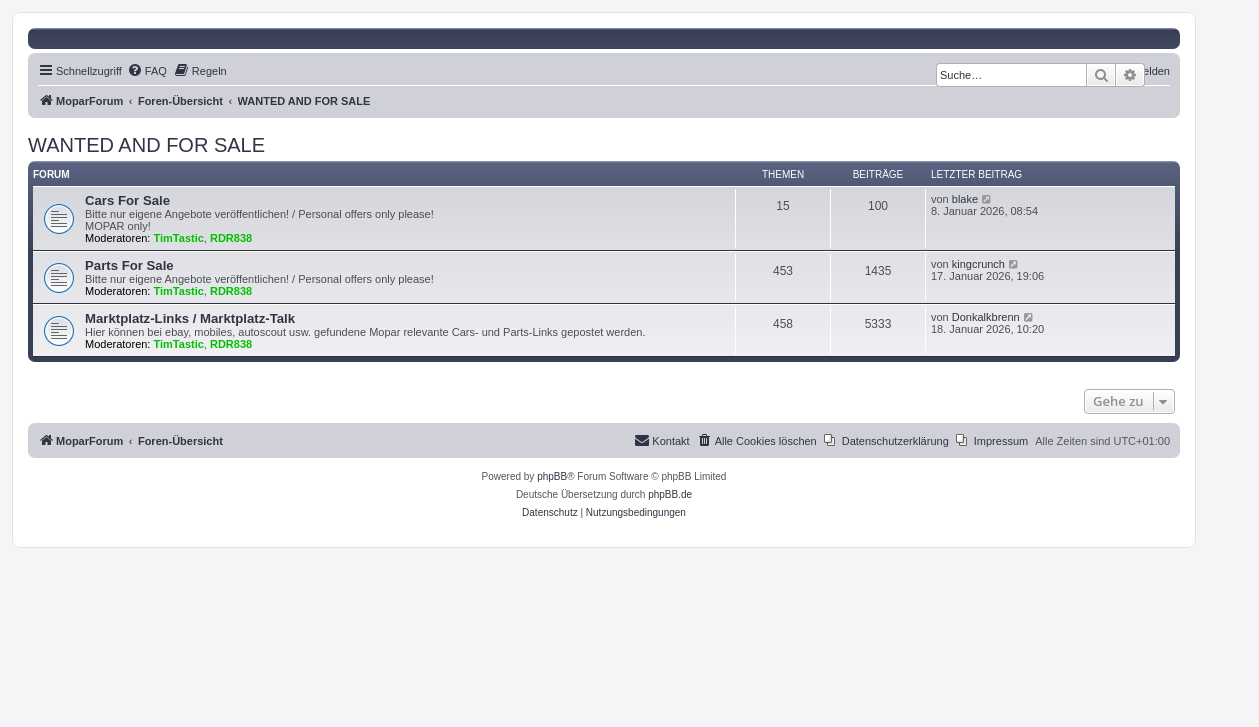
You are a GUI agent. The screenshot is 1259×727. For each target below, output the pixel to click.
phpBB (552, 476)
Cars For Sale (127, 200)
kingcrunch (978, 264)
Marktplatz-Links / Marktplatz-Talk (190, 318)
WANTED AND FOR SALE (146, 145)
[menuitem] (147, 71)
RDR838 (231, 238)
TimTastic (179, 238)
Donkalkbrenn (986, 317)
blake (965, 199)
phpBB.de (670, 494)
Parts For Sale (129, 265)
